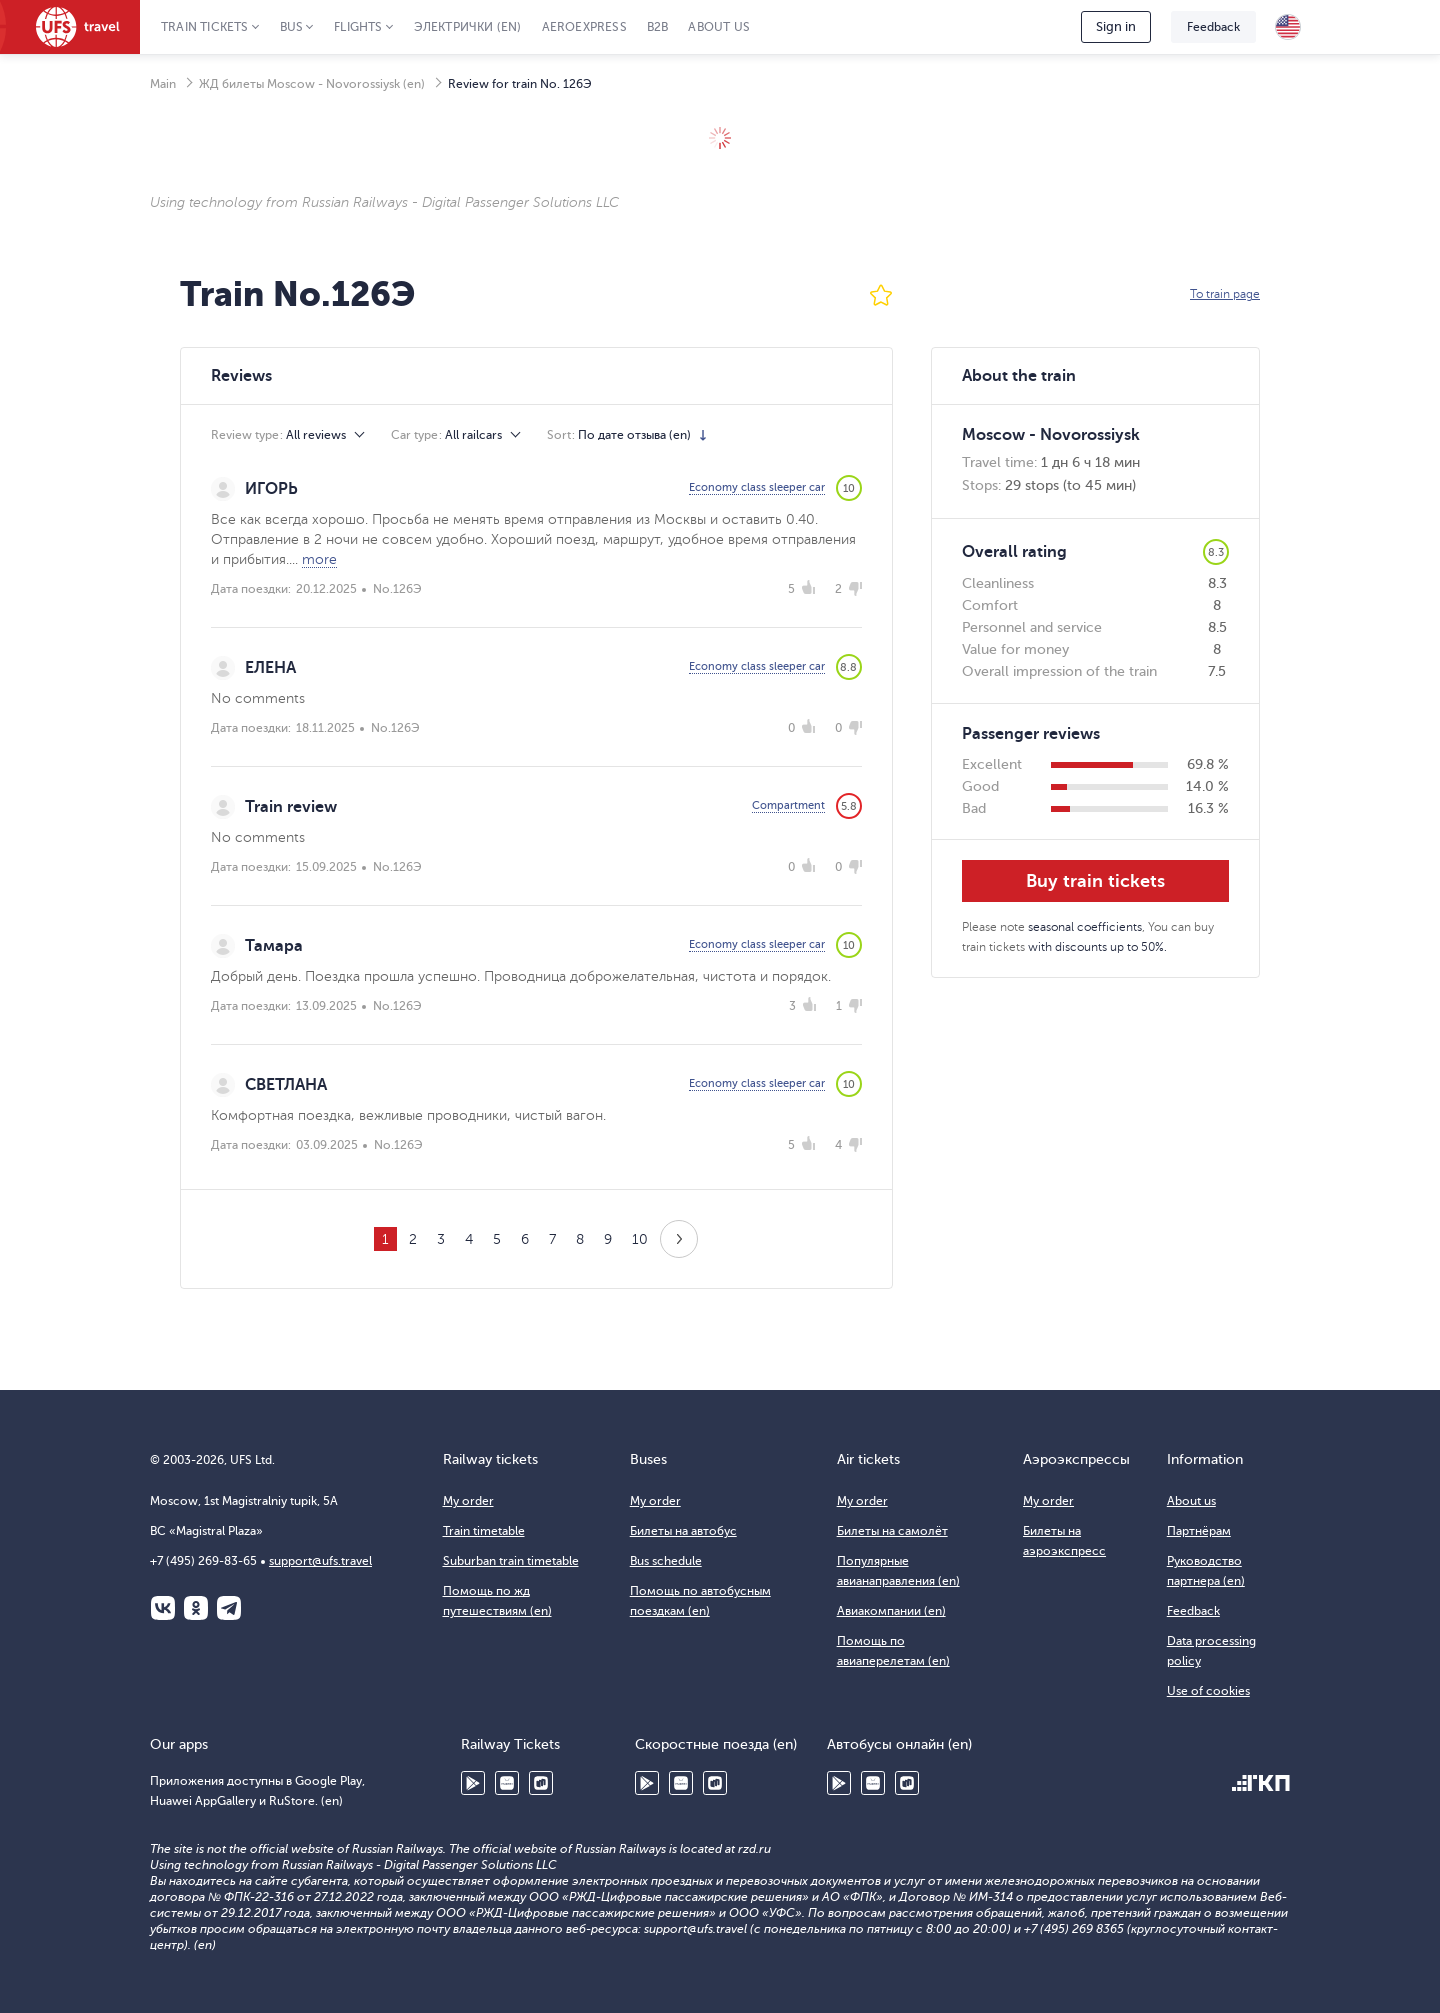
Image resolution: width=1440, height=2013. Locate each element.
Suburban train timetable (511, 1561)
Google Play (473, 1783)
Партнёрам (1199, 1531)
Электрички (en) (468, 27)
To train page (1225, 294)
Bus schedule (666, 1561)
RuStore (541, 1783)
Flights (358, 27)
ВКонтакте (163, 1608)
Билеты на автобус (683, 1531)
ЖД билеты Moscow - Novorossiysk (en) (312, 84)
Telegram (229, 1608)
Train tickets (205, 27)
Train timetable (484, 1531)
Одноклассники (196, 1608)
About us (719, 27)
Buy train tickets (1095, 881)
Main (163, 84)
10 (640, 1239)
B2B (658, 27)
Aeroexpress (584, 27)
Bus (292, 27)
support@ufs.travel (320, 1561)
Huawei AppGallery (507, 1783)
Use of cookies (1208, 1691)
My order (468, 1501)
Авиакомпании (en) (891, 1611)
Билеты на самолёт (892, 1531)
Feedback (1213, 27)
